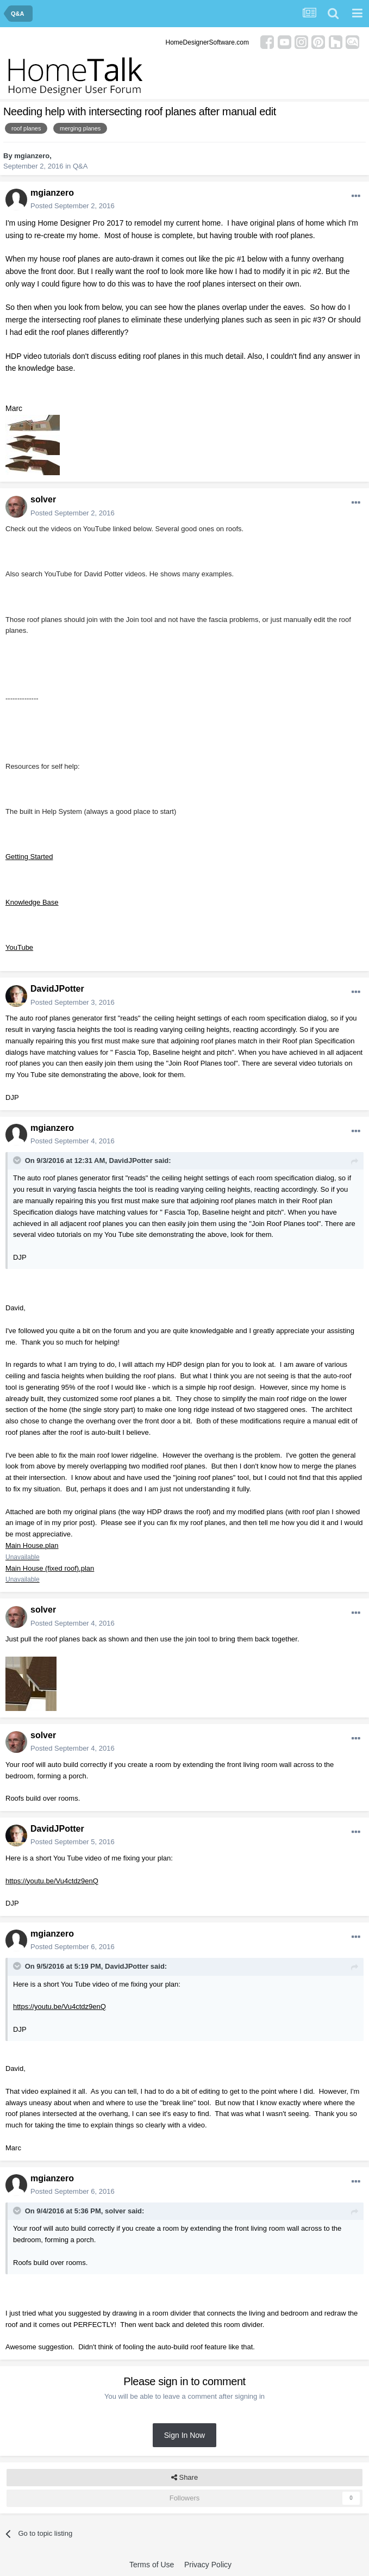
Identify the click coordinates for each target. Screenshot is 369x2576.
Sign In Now (184, 2435)
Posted (72, 206)
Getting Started (29, 857)
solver (43, 499)
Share (184, 2477)
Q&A (80, 166)
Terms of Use (151, 2564)
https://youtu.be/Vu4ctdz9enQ (51, 1881)
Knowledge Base (32, 902)
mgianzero (31, 156)
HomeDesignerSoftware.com (207, 42)
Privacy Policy (208, 2564)
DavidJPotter (57, 988)
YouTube (19, 947)
